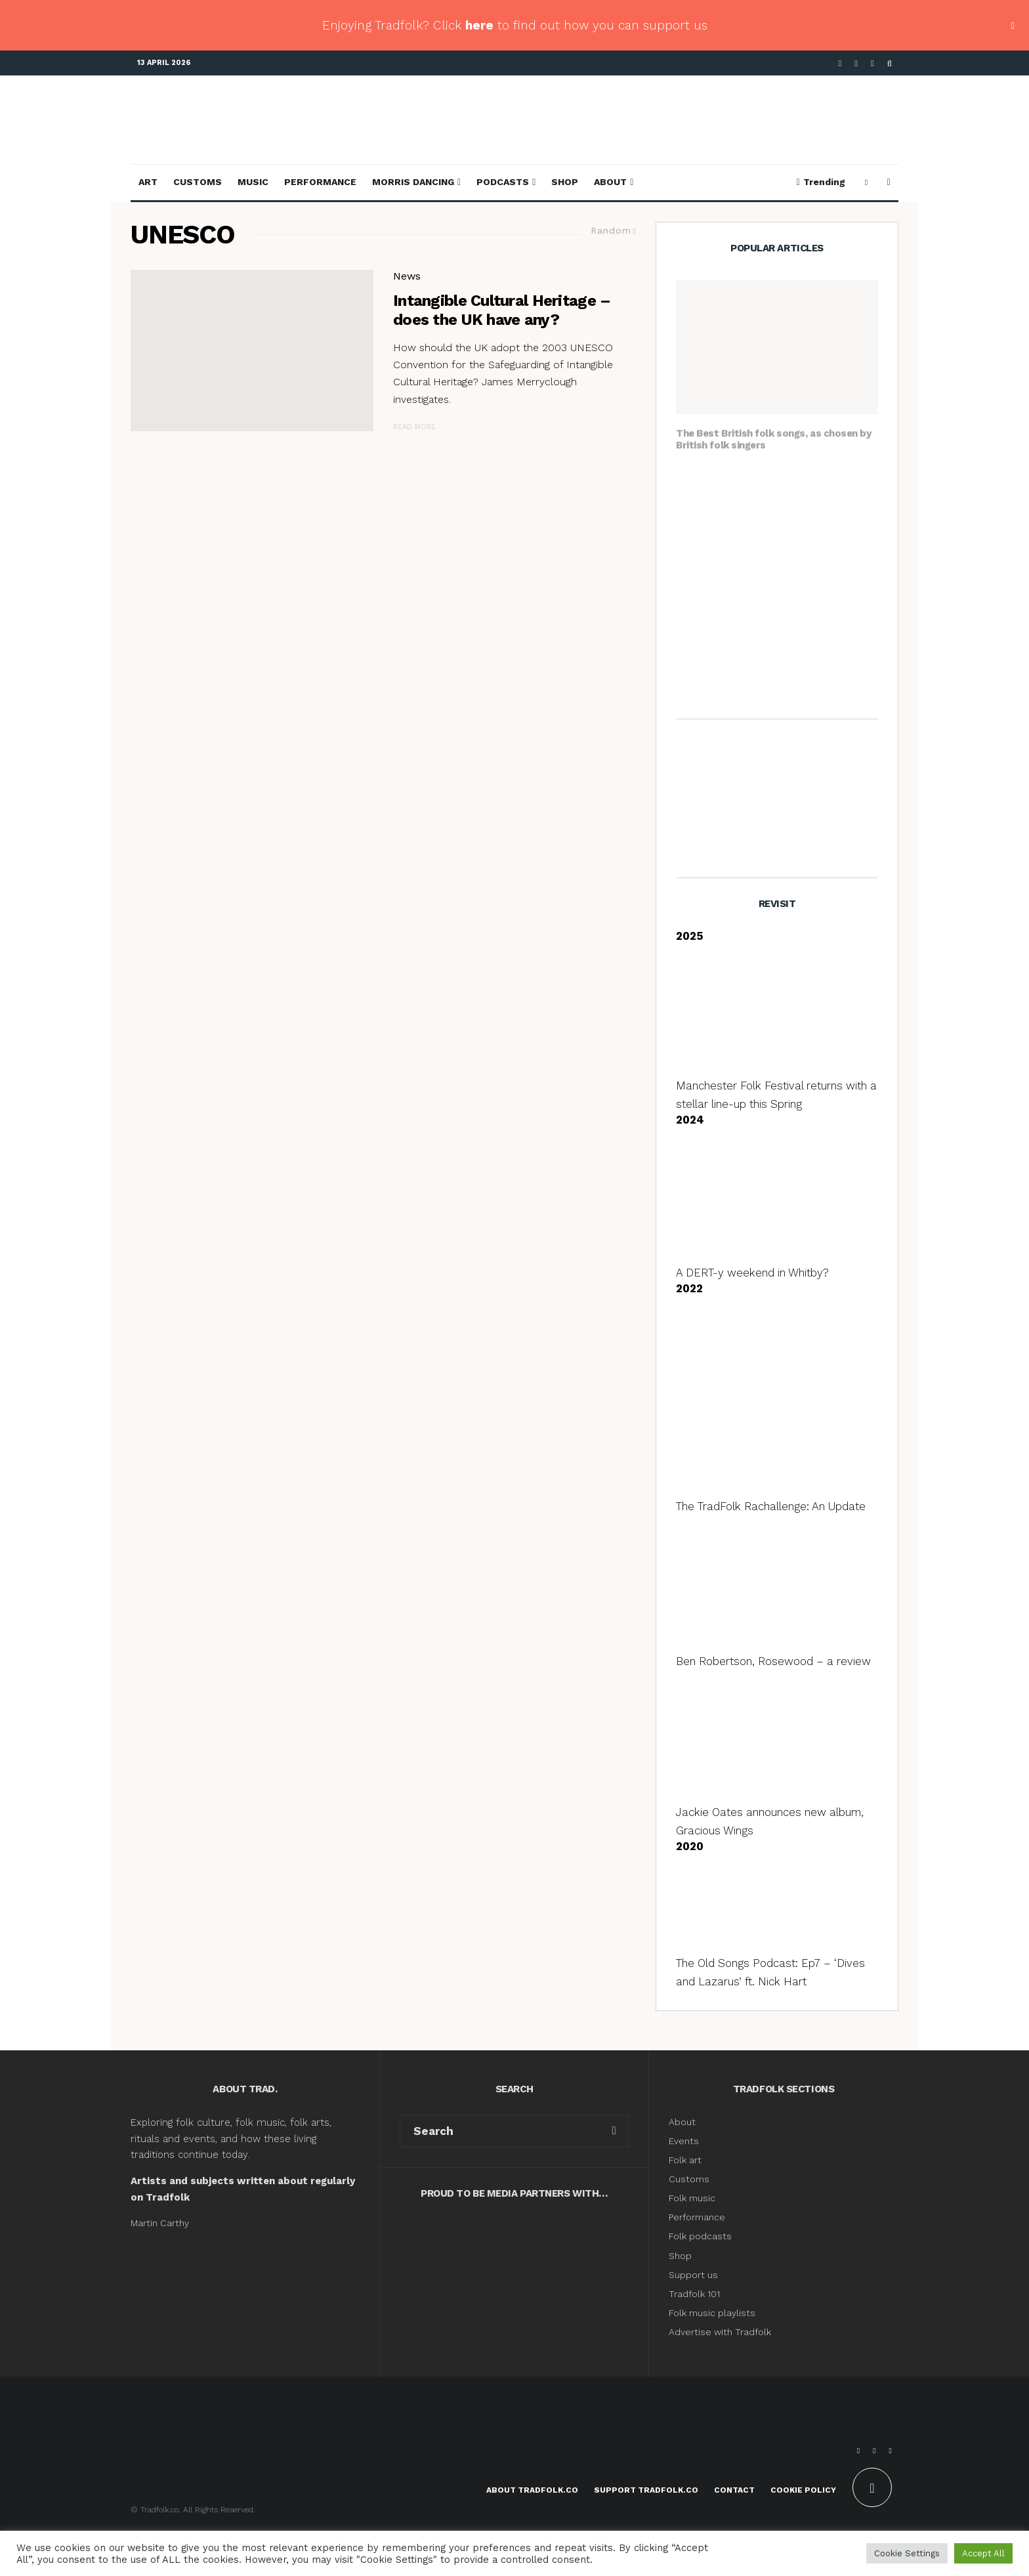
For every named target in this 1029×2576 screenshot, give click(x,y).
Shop (564, 182)
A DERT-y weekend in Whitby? (752, 1272)
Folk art (686, 2160)
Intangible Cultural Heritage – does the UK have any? (501, 310)
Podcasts (502, 182)
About (610, 182)
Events (684, 2141)
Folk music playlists (712, 2313)
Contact (734, 2490)
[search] (614, 2131)
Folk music (692, 2198)
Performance (320, 182)
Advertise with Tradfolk (720, 2332)
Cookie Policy (803, 2490)
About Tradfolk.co (532, 2490)
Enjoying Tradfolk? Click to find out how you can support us (514, 25)
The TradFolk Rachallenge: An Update (771, 1506)
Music (253, 182)
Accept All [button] (983, 2553)
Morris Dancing (413, 182)
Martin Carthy (160, 2223)
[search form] (500, 2131)
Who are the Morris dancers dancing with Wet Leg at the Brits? (798, 610)
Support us (693, 2275)
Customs (197, 182)
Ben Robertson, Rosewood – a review (773, 1661)
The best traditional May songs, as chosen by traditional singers (791, 548)
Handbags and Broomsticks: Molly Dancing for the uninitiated (799, 485)
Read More (414, 427)
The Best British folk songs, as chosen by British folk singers (774, 433)
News (407, 276)
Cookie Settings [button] (907, 2553)
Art (148, 182)
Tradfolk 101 (694, 2294)
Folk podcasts (700, 2236)
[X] (856, 63)
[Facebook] (840, 63)
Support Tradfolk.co (646, 2490)
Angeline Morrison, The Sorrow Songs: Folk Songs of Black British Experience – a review (800, 675)
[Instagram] (872, 63)
